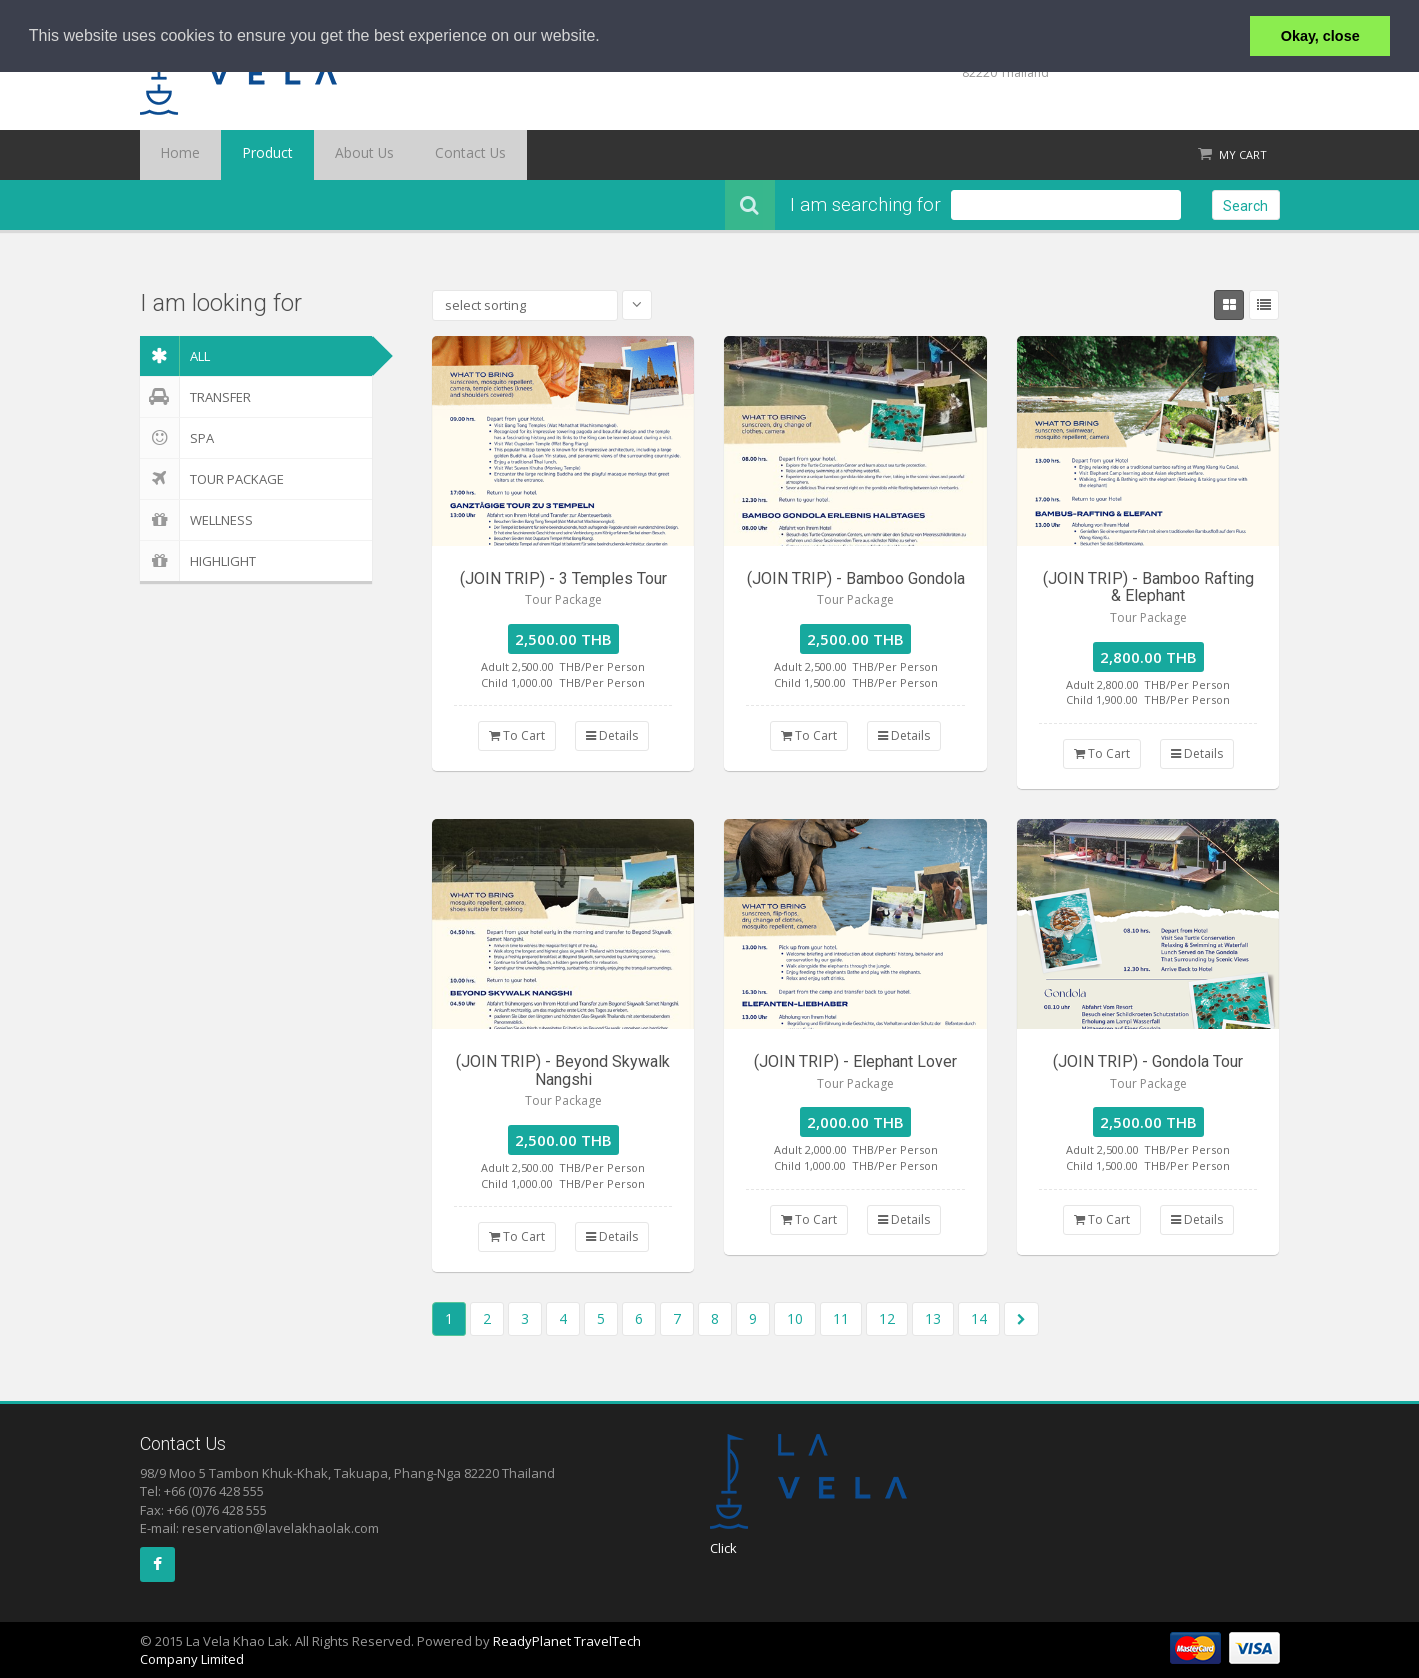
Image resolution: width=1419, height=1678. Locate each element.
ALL (175, 356)
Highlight (198, 561)
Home (173, 155)
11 (841, 1318)
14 (979, 1318)
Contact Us (415, 155)
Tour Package (212, 479)
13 (933, 1318)
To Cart (517, 735)
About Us (325, 155)
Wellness (196, 520)
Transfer (195, 397)
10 (795, 1318)
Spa (177, 438)
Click (723, 1548)
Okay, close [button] (1320, 36)
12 (887, 1318)
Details (612, 735)
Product (244, 155)
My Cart (1243, 154)
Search (1245, 206)
